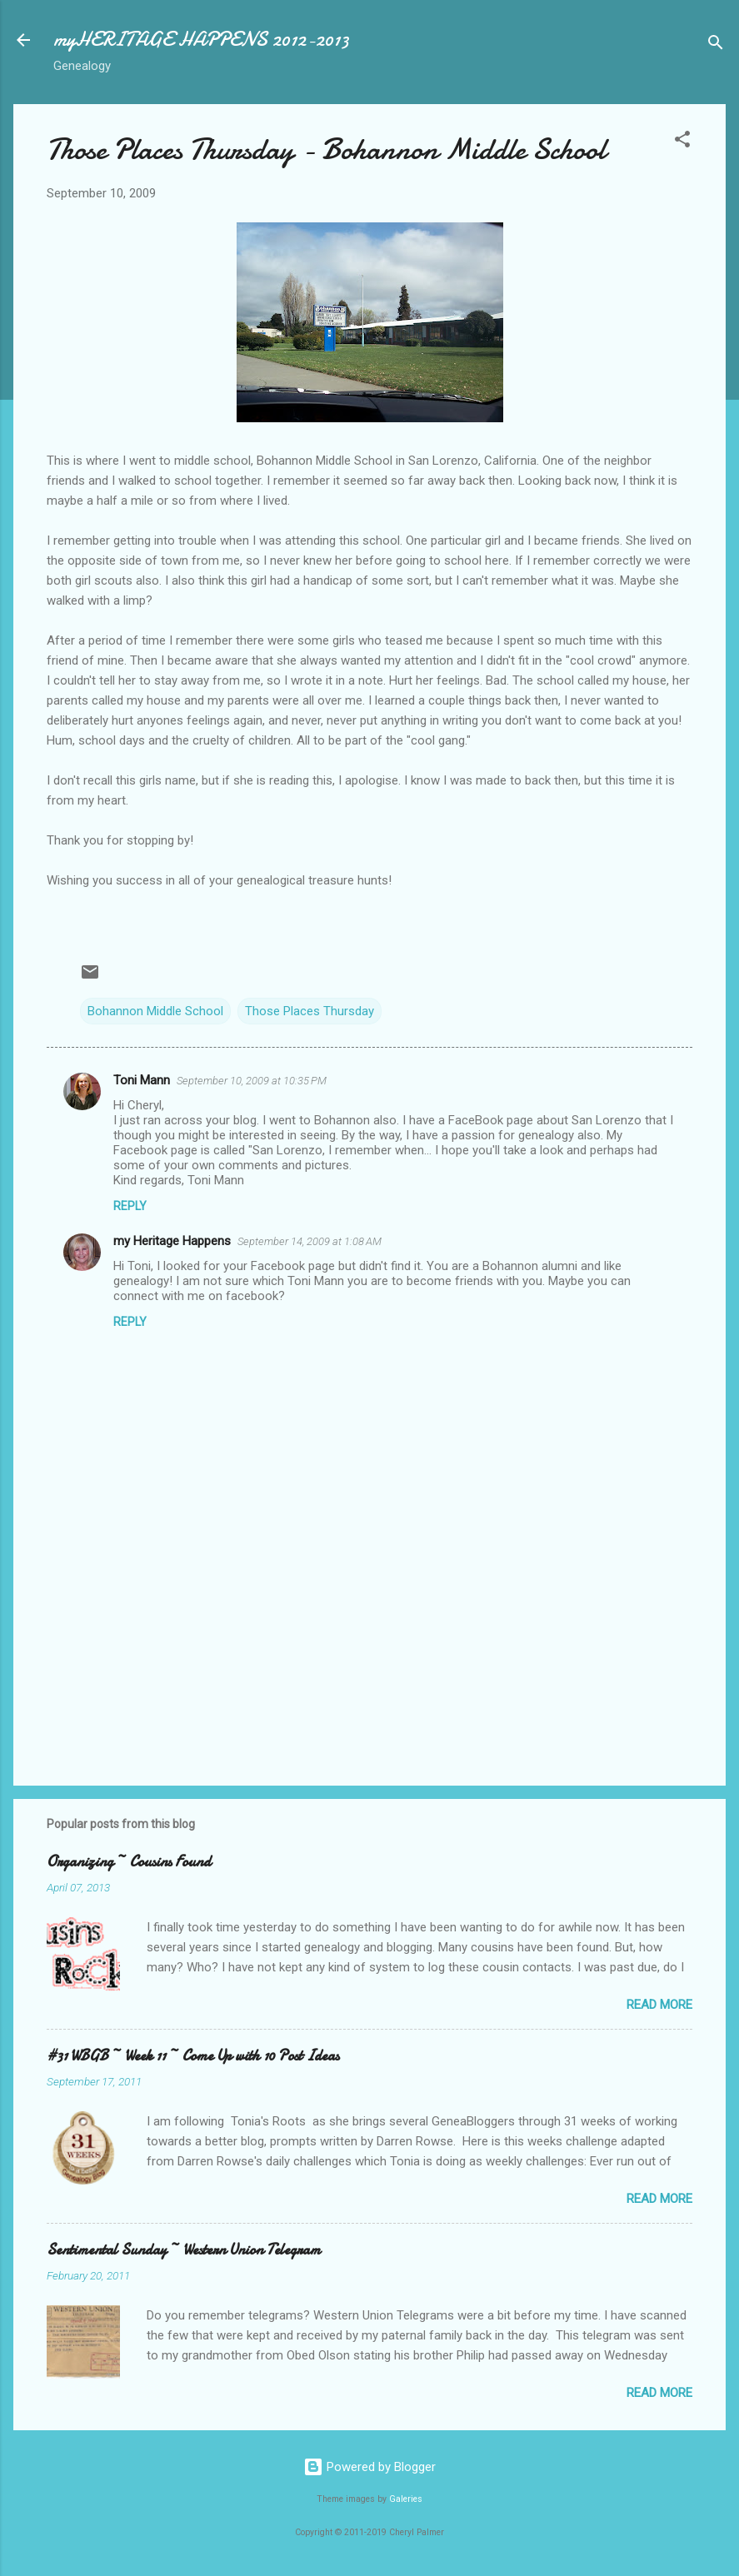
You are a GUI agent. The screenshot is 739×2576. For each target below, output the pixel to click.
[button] (682, 142)
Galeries (405, 2499)
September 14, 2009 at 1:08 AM (309, 1241)
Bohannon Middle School (155, 1011)
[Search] (716, 45)
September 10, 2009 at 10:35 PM (252, 1080)
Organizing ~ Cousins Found (129, 1861)
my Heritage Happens (172, 1240)
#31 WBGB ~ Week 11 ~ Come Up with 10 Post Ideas (193, 2055)
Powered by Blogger (369, 2466)
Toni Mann (141, 1080)
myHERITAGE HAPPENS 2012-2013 (201, 39)
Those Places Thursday (309, 1011)
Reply (130, 1206)
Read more (659, 2004)
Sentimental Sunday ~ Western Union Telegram (184, 2250)
